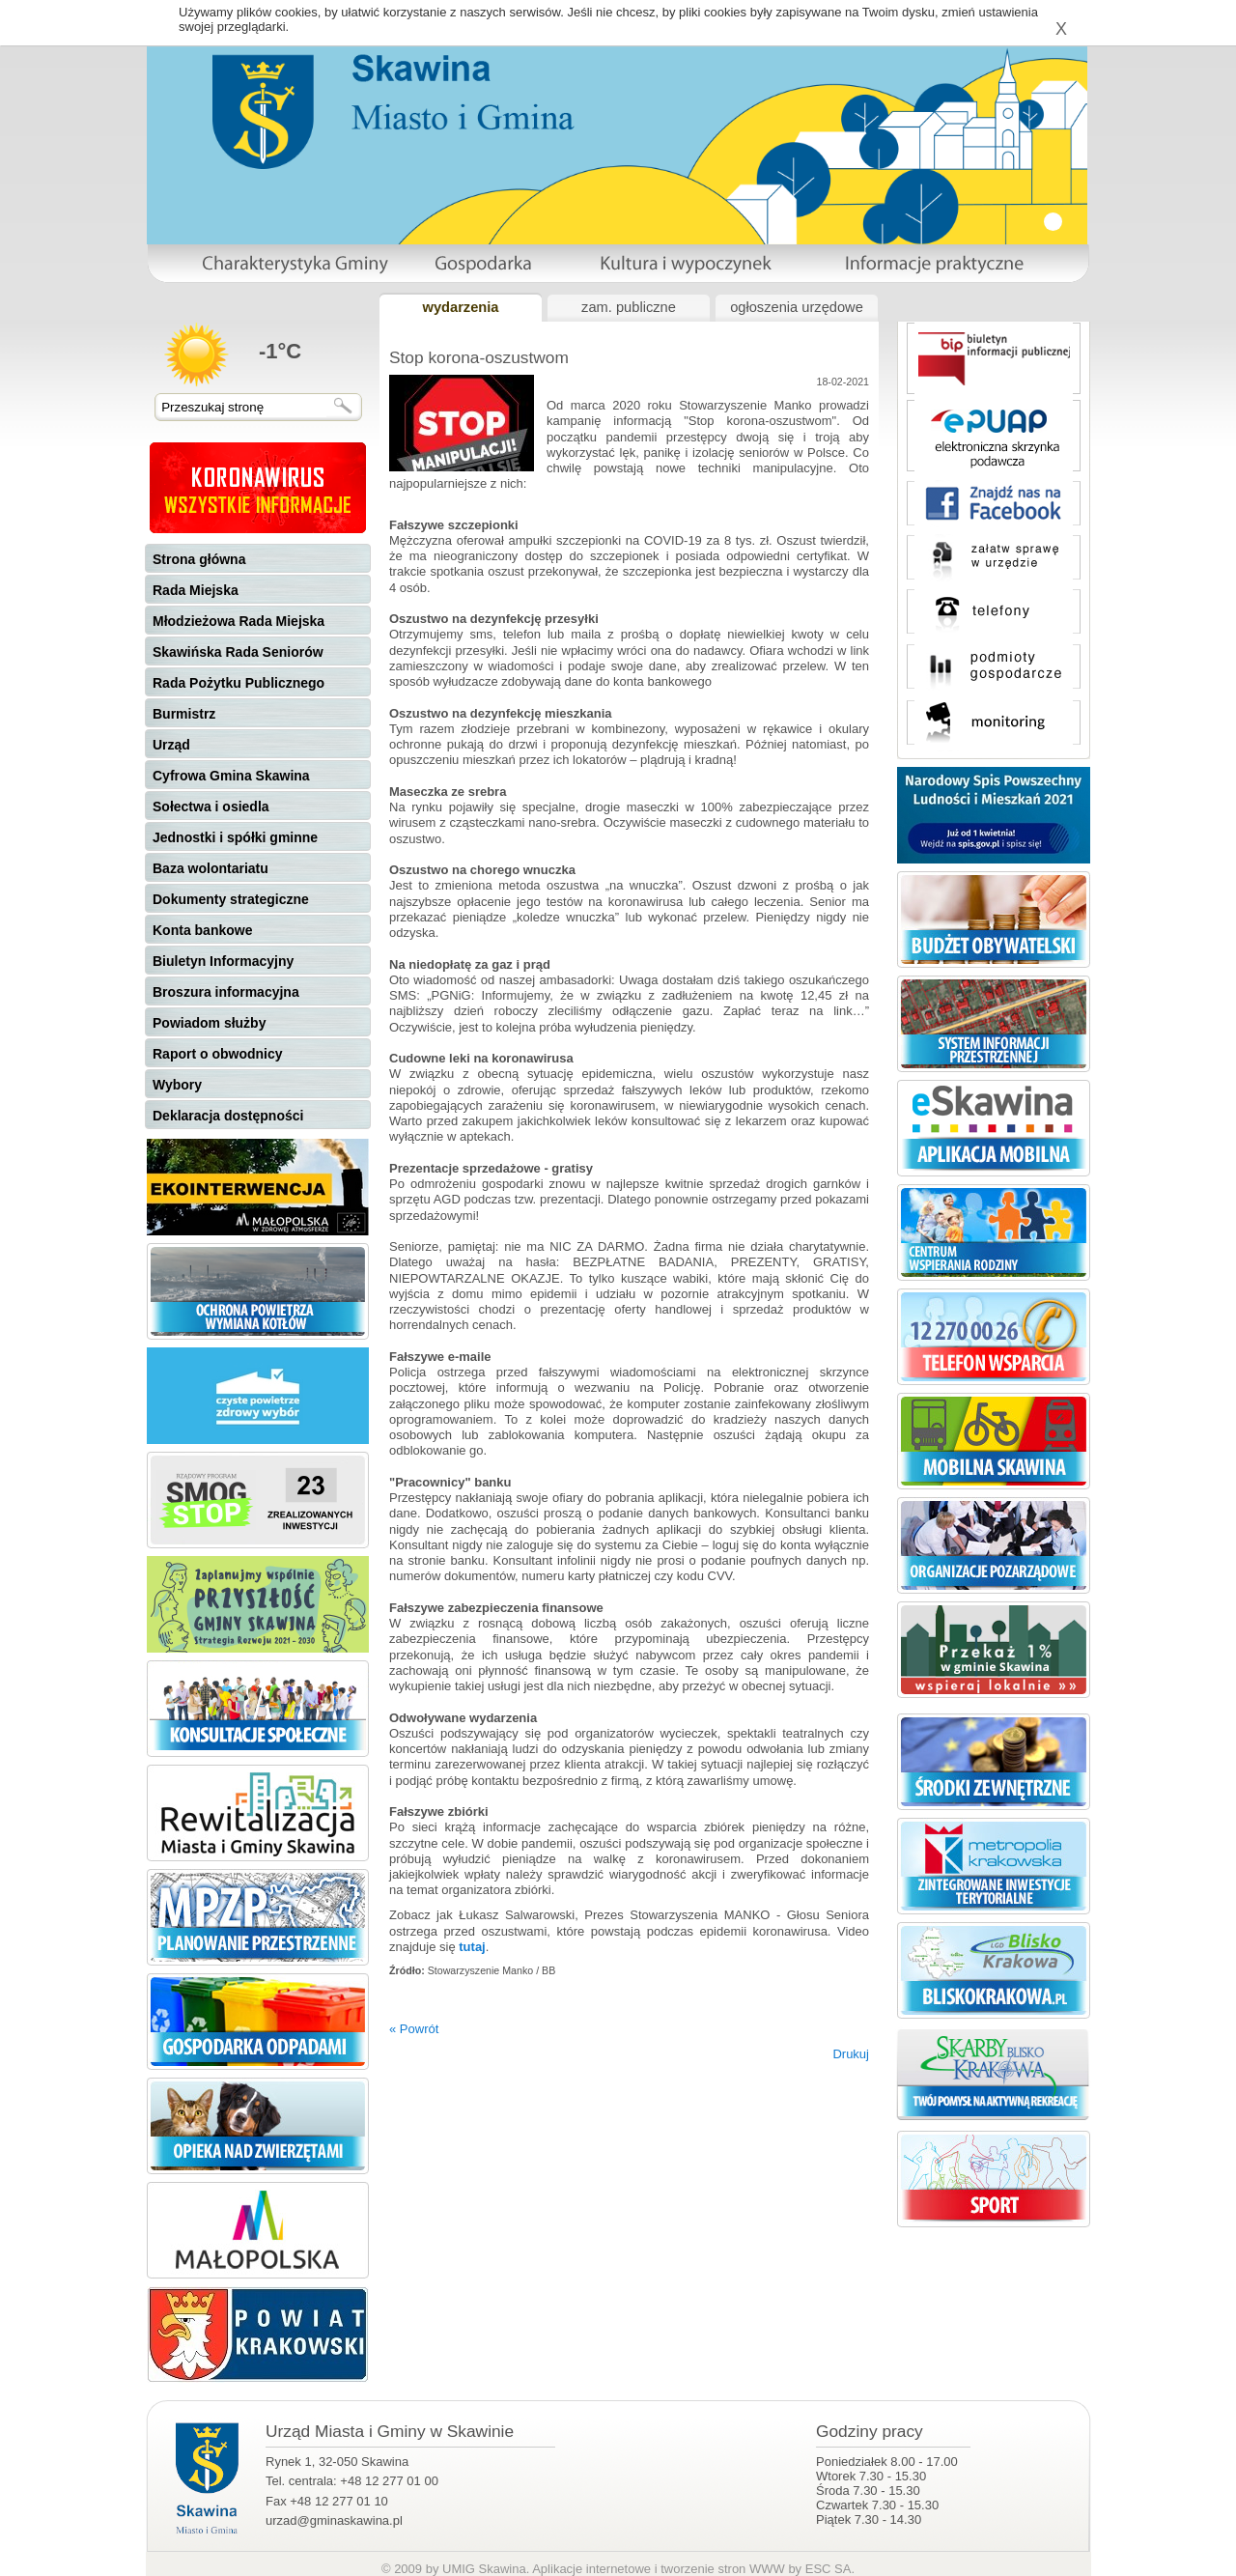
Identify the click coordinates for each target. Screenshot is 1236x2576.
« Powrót (413, 2029)
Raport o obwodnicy (218, 1054)
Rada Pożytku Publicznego (238, 683)
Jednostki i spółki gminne (235, 837)
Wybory (177, 1084)
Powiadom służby (209, 1023)
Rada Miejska (196, 590)
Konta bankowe (202, 930)
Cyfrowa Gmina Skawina (231, 775)
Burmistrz (184, 714)
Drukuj (850, 2054)
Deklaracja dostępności (228, 1115)
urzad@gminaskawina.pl (334, 2520)
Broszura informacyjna (226, 992)
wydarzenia (460, 307)
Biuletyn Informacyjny (223, 961)
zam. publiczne (628, 307)
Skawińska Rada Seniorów (238, 652)
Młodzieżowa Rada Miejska (238, 621)
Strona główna (199, 559)
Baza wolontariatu (210, 868)
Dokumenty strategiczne (231, 899)
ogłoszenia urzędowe (796, 307)
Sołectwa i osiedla (211, 806)
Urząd (171, 744)
